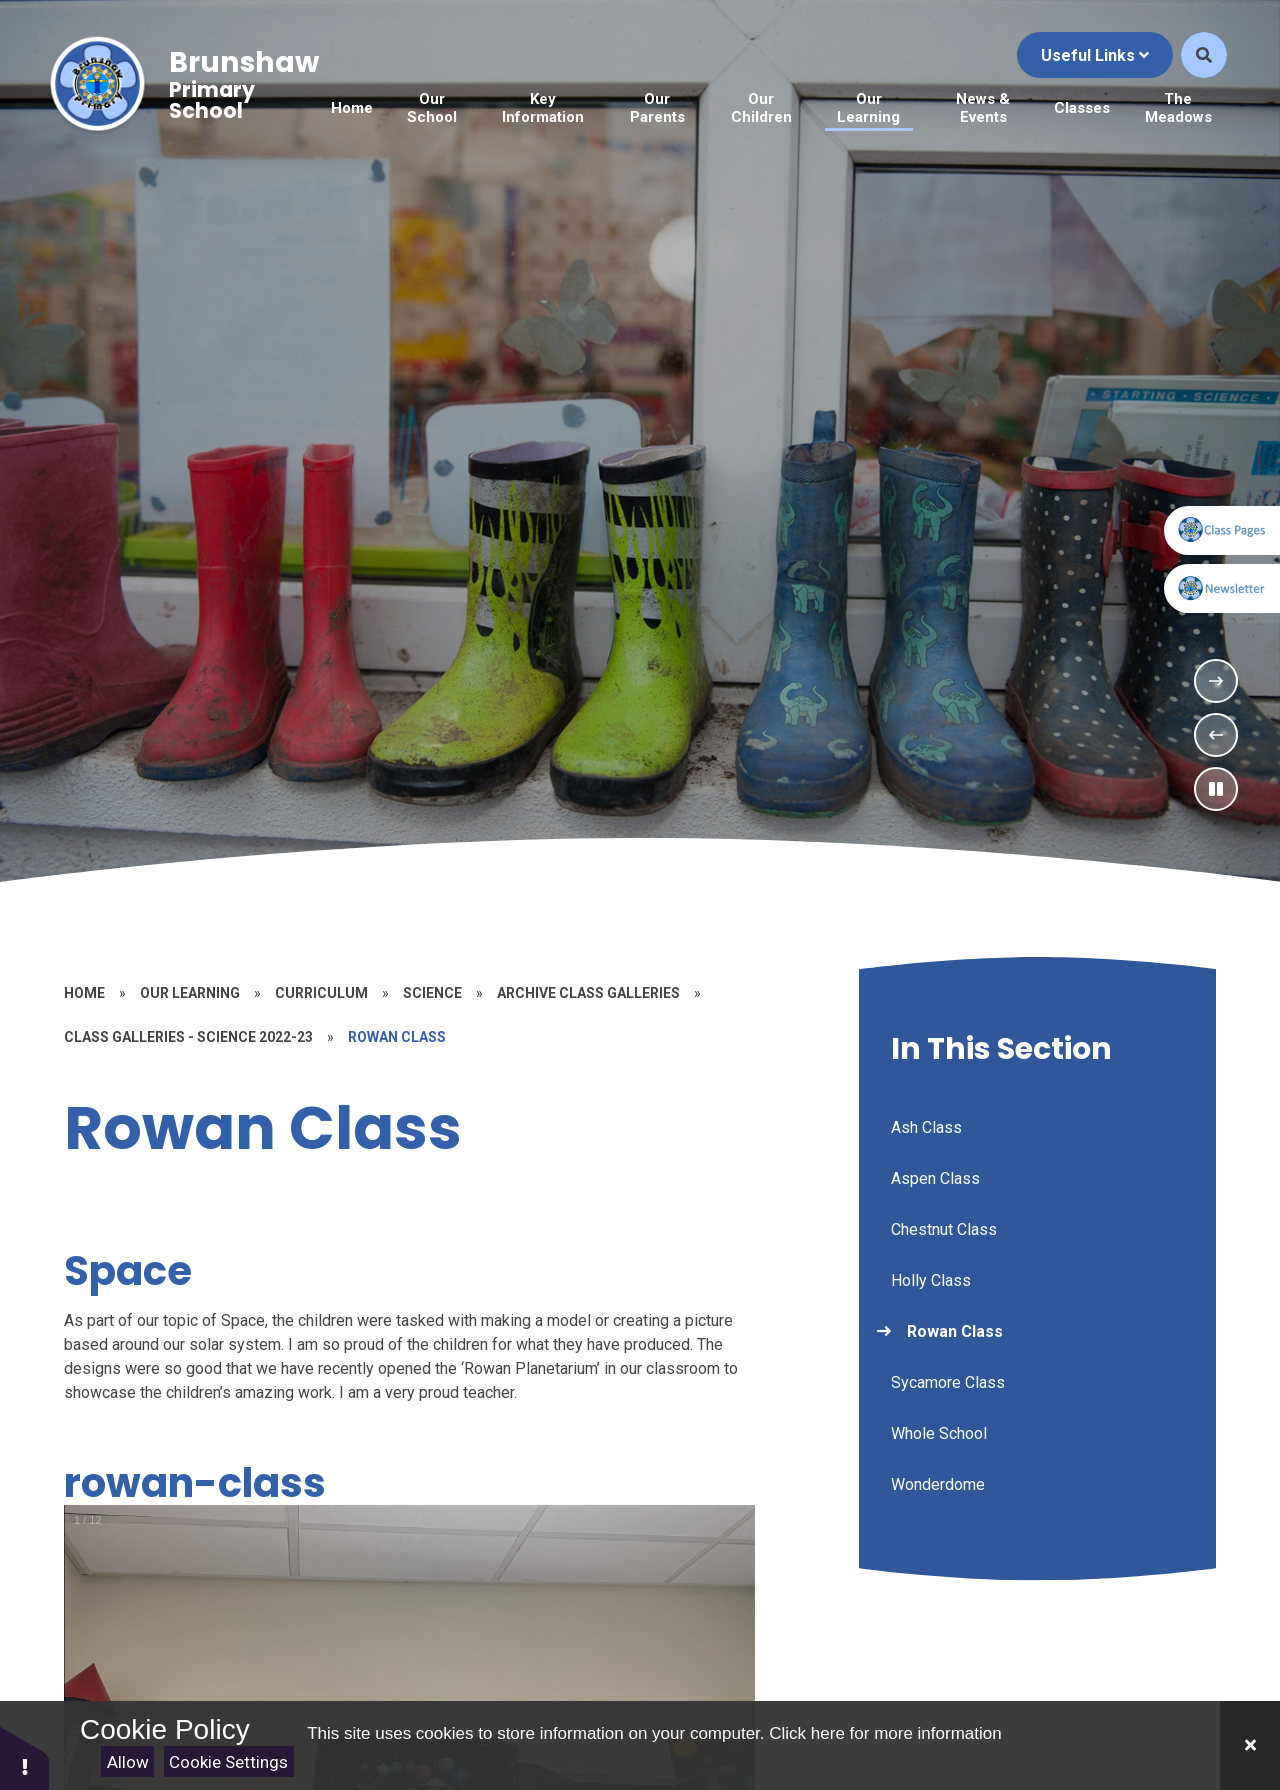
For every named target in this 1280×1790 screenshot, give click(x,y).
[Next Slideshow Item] (1216, 681)
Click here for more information (885, 1733)
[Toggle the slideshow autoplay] (1216, 789)
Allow (128, 1762)
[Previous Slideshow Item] (1216, 735)
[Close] (1250, 1745)
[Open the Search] (1204, 65)
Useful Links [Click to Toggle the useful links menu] (1095, 64)
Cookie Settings (228, 1762)
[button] (25, 1757)
